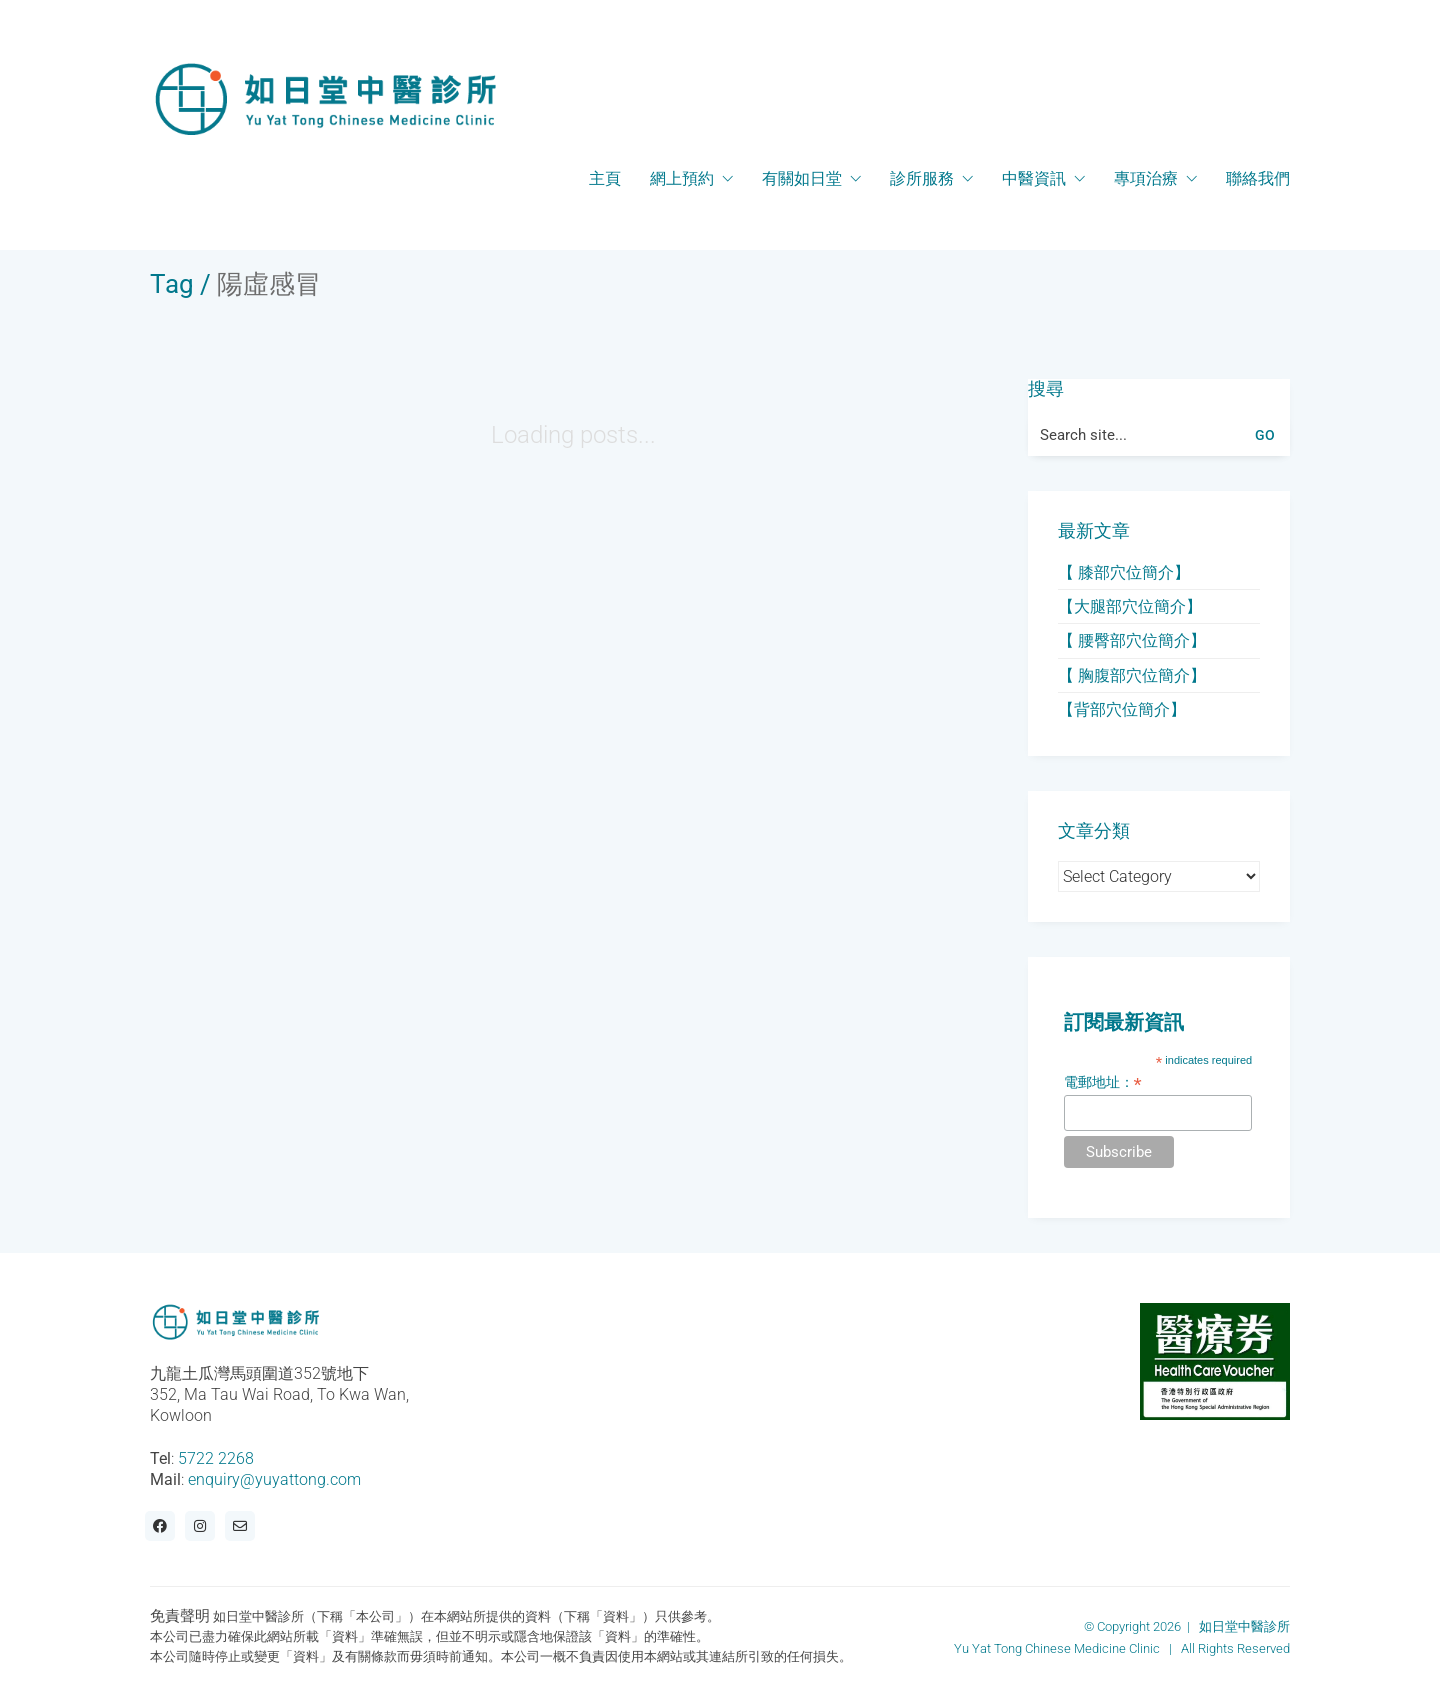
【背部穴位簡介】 (1122, 709)
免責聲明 (180, 1616)
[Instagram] (200, 1526)
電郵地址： (1103, 1082)
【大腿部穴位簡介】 (1130, 606)
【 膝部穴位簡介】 (1124, 572)
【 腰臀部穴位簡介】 (1132, 640)
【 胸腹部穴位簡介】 (1132, 675)
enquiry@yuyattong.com (274, 1479)
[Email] (240, 1526)
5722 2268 (216, 1458)
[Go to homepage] (325, 99)
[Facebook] (160, 1526)
